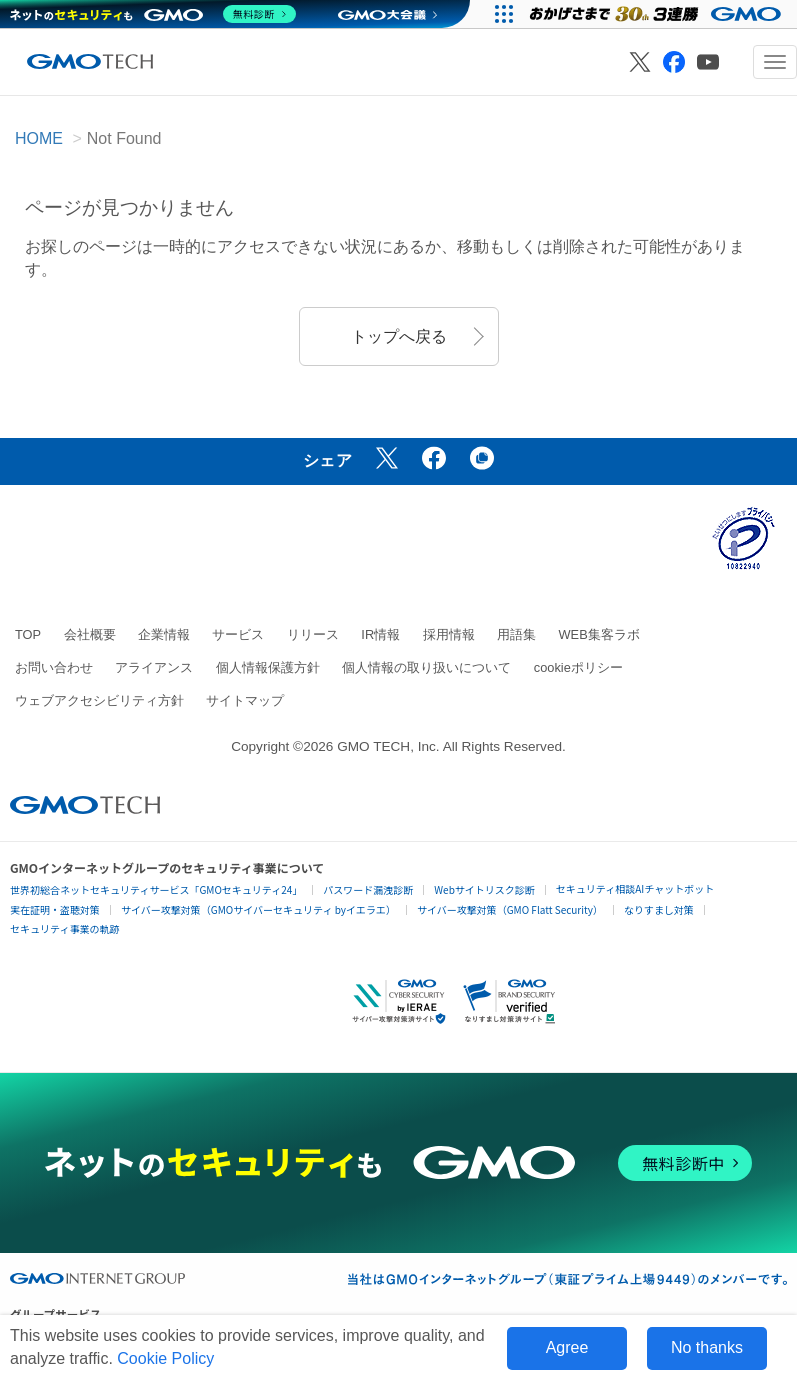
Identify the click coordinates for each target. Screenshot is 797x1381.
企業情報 (164, 634)
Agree (567, 1347)
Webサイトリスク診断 (484, 889)
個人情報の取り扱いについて (426, 667)
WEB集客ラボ (599, 634)
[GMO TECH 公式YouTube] (708, 62)
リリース (313, 634)
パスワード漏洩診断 (368, 889)
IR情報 (380, 634)
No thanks (707, 1347)
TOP (28, 634)
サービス (238, 634)
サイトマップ (245, 700)
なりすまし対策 (659, 909)
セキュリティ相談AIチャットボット (635, 888)
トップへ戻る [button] (399, 336)
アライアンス (154, 667)
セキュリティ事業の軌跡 (64, 928)
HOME (39, 138)
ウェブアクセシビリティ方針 (99, 700)
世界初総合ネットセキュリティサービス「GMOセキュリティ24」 (156, 889)
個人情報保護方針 (268, 667)
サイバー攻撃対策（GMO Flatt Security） (510, 909)
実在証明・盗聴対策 (55, 909)
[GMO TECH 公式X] (640, 62)
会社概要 (90, 634)
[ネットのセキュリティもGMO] (153, 14)
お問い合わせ (54, 667)
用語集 (516, 634)
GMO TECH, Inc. (388, 746)
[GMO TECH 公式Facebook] (674, 62)
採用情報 (449, 634)
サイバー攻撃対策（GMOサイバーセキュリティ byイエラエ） (258, 909)
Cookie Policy (165, 1358)
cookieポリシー (578, 667)
